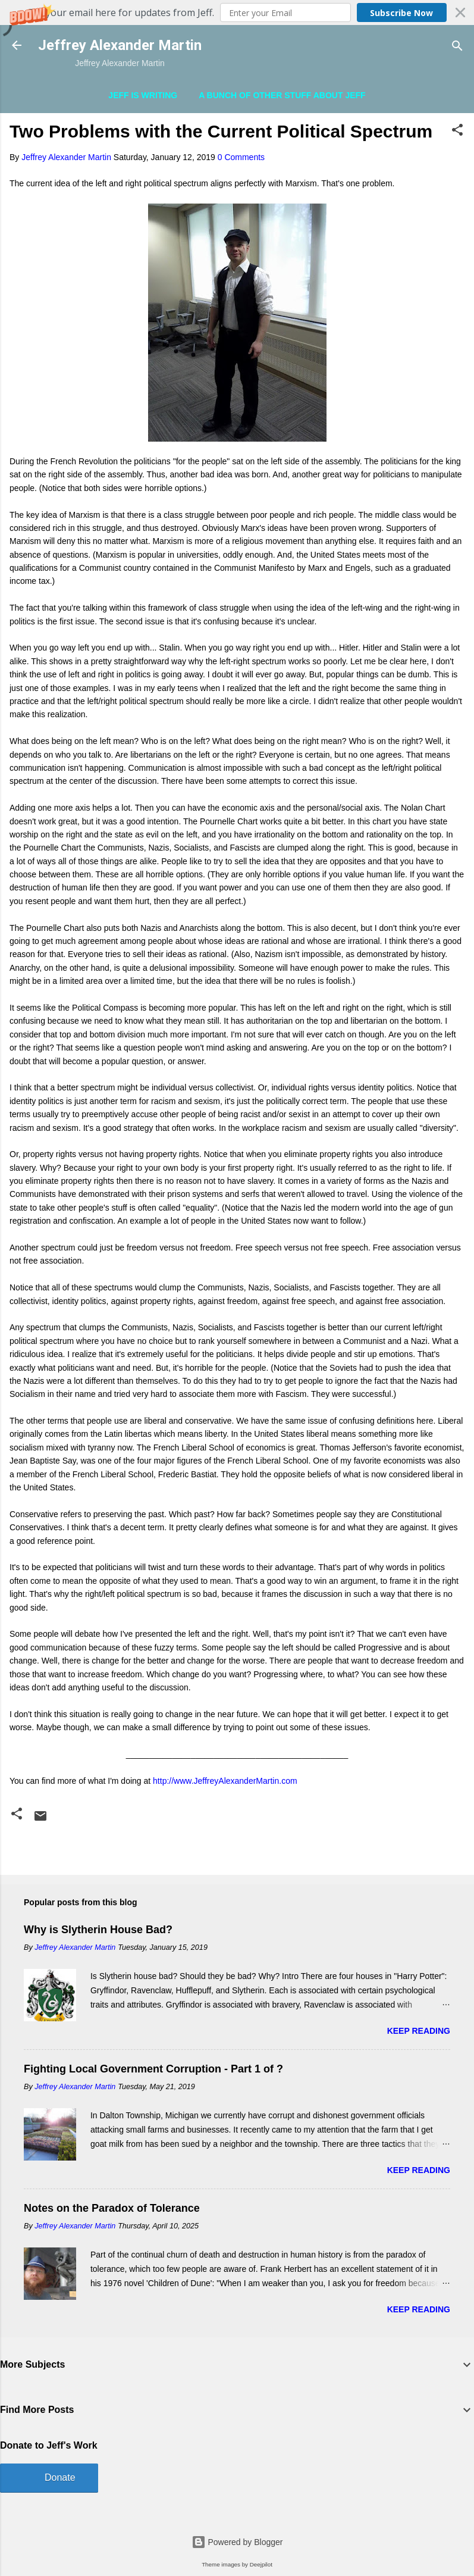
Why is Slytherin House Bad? (98, 1930)
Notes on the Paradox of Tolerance (112, 2208)
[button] (237, 12)
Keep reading (418, 2031)
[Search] (457, 46)
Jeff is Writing (142, 95)
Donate (60, 2477)
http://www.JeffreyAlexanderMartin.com (225, 1781)
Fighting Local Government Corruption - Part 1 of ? (153, 2069)
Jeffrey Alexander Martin (120, 45)
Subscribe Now (401, 12)
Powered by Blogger (237, 2542)
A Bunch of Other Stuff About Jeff (282, 95)
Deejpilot (261, 2564)
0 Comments (241, 157)
